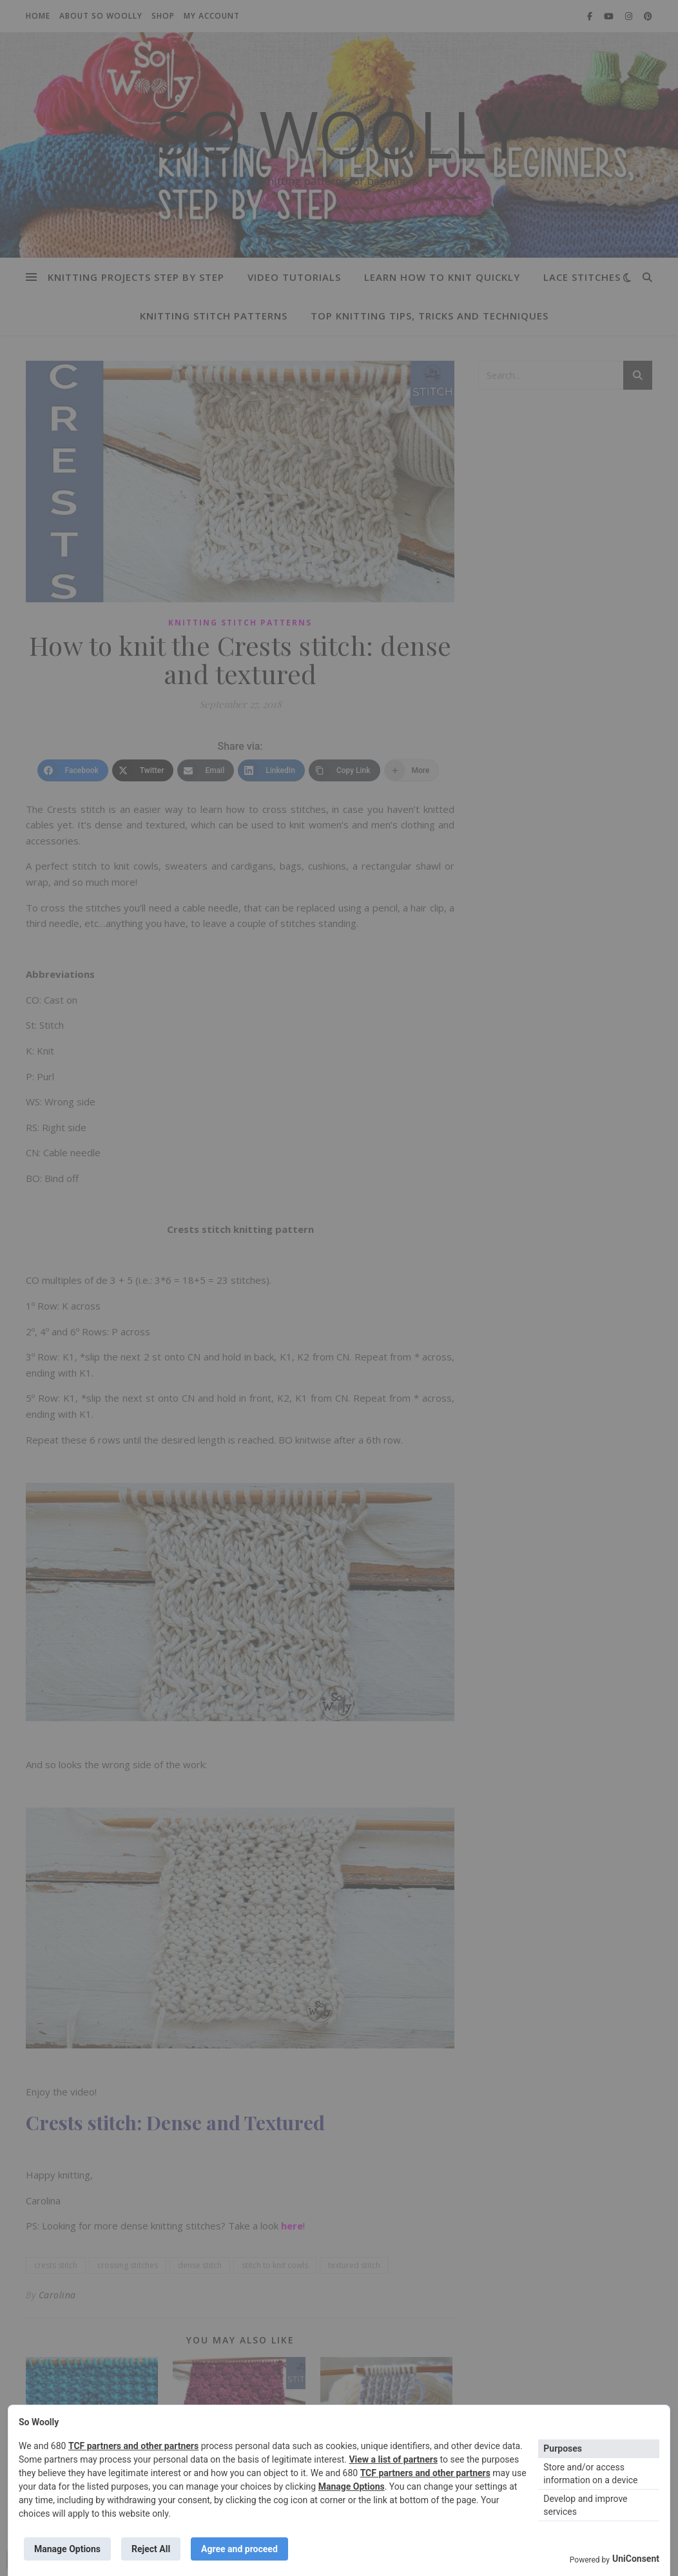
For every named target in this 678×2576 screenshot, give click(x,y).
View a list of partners (393, 2459)
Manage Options (351, 2486)
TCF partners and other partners (133, 2446)
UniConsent (635, 2558)
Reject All (150, 2549)
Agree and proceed (239, 2549)
